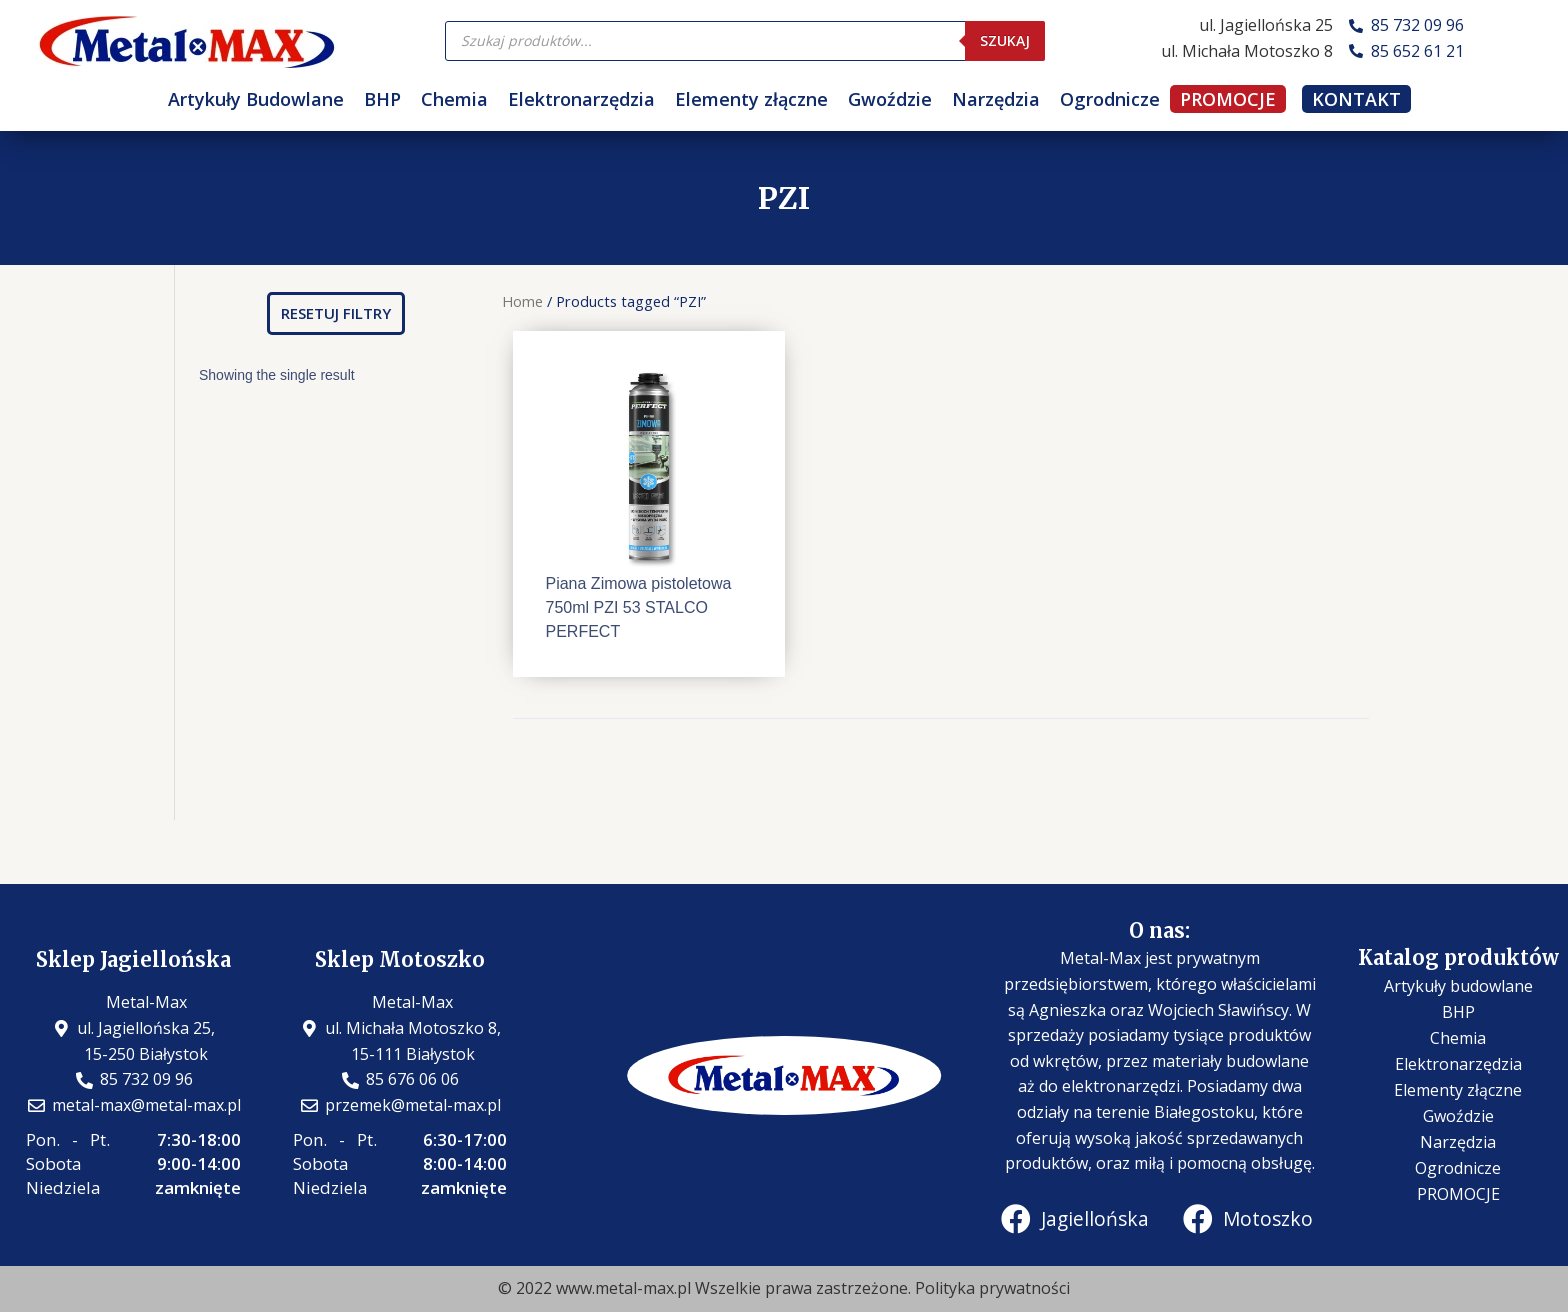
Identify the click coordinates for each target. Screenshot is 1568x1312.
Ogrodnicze (1110, 99)
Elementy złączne (751, 99)
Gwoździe (890, 99)
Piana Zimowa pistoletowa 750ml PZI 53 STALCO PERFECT (638, 607)
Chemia (454, 99)
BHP (382, 99)
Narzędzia (996, 99)
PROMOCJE (1228, 99)
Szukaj (1005, 40)
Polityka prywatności (992, 1288)
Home (522, 301)
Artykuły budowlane (1458, 986)
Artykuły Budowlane (256, 99)
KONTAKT (1356, 99)
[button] (336, 313)
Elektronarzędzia (581, 99)
